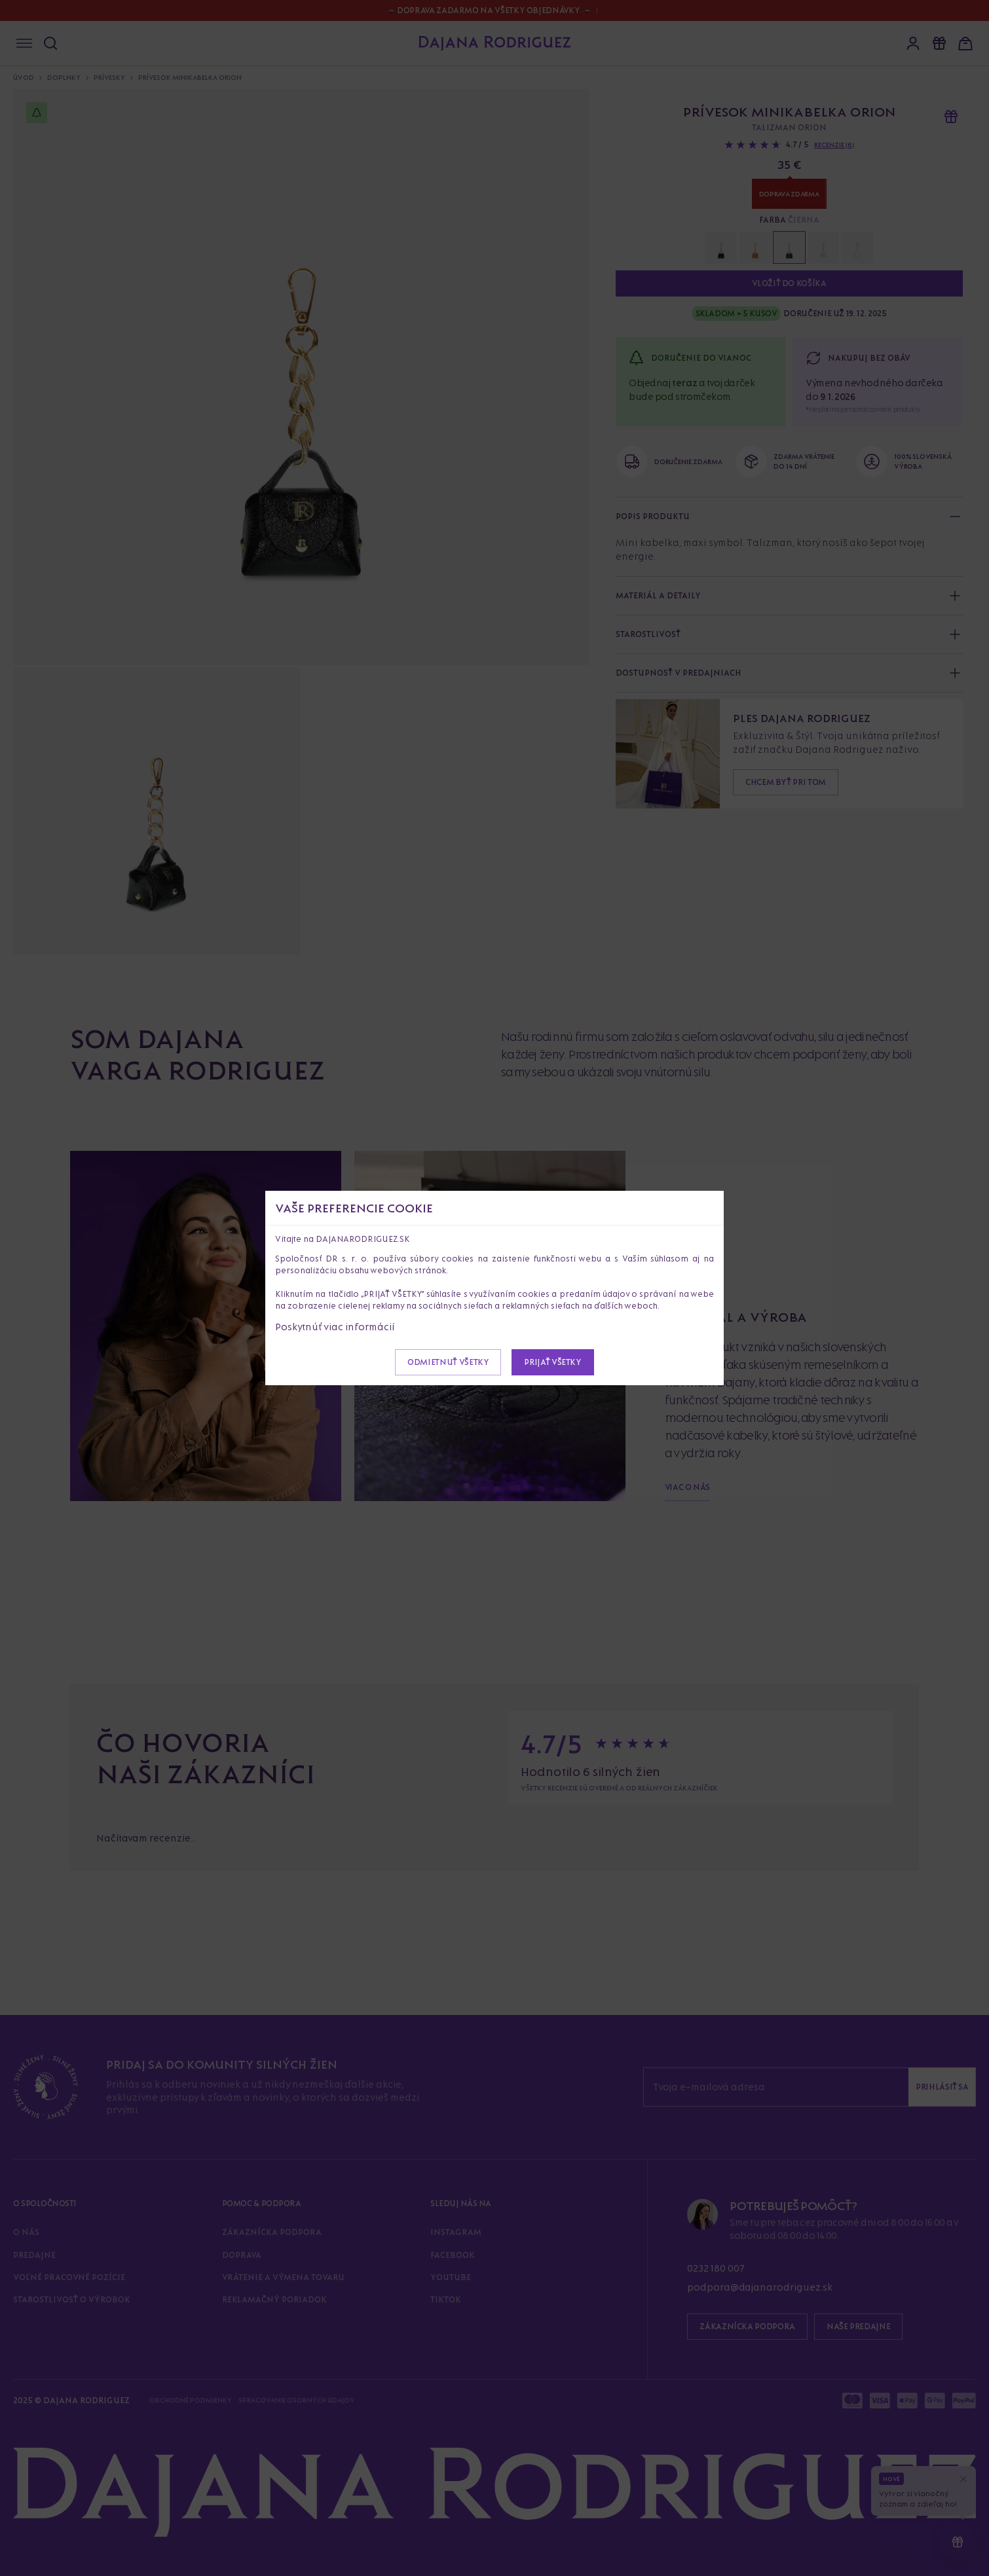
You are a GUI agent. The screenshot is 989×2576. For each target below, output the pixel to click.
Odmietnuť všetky (448, 1362)
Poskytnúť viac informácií (335, 1326)
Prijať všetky (552, 1362)
